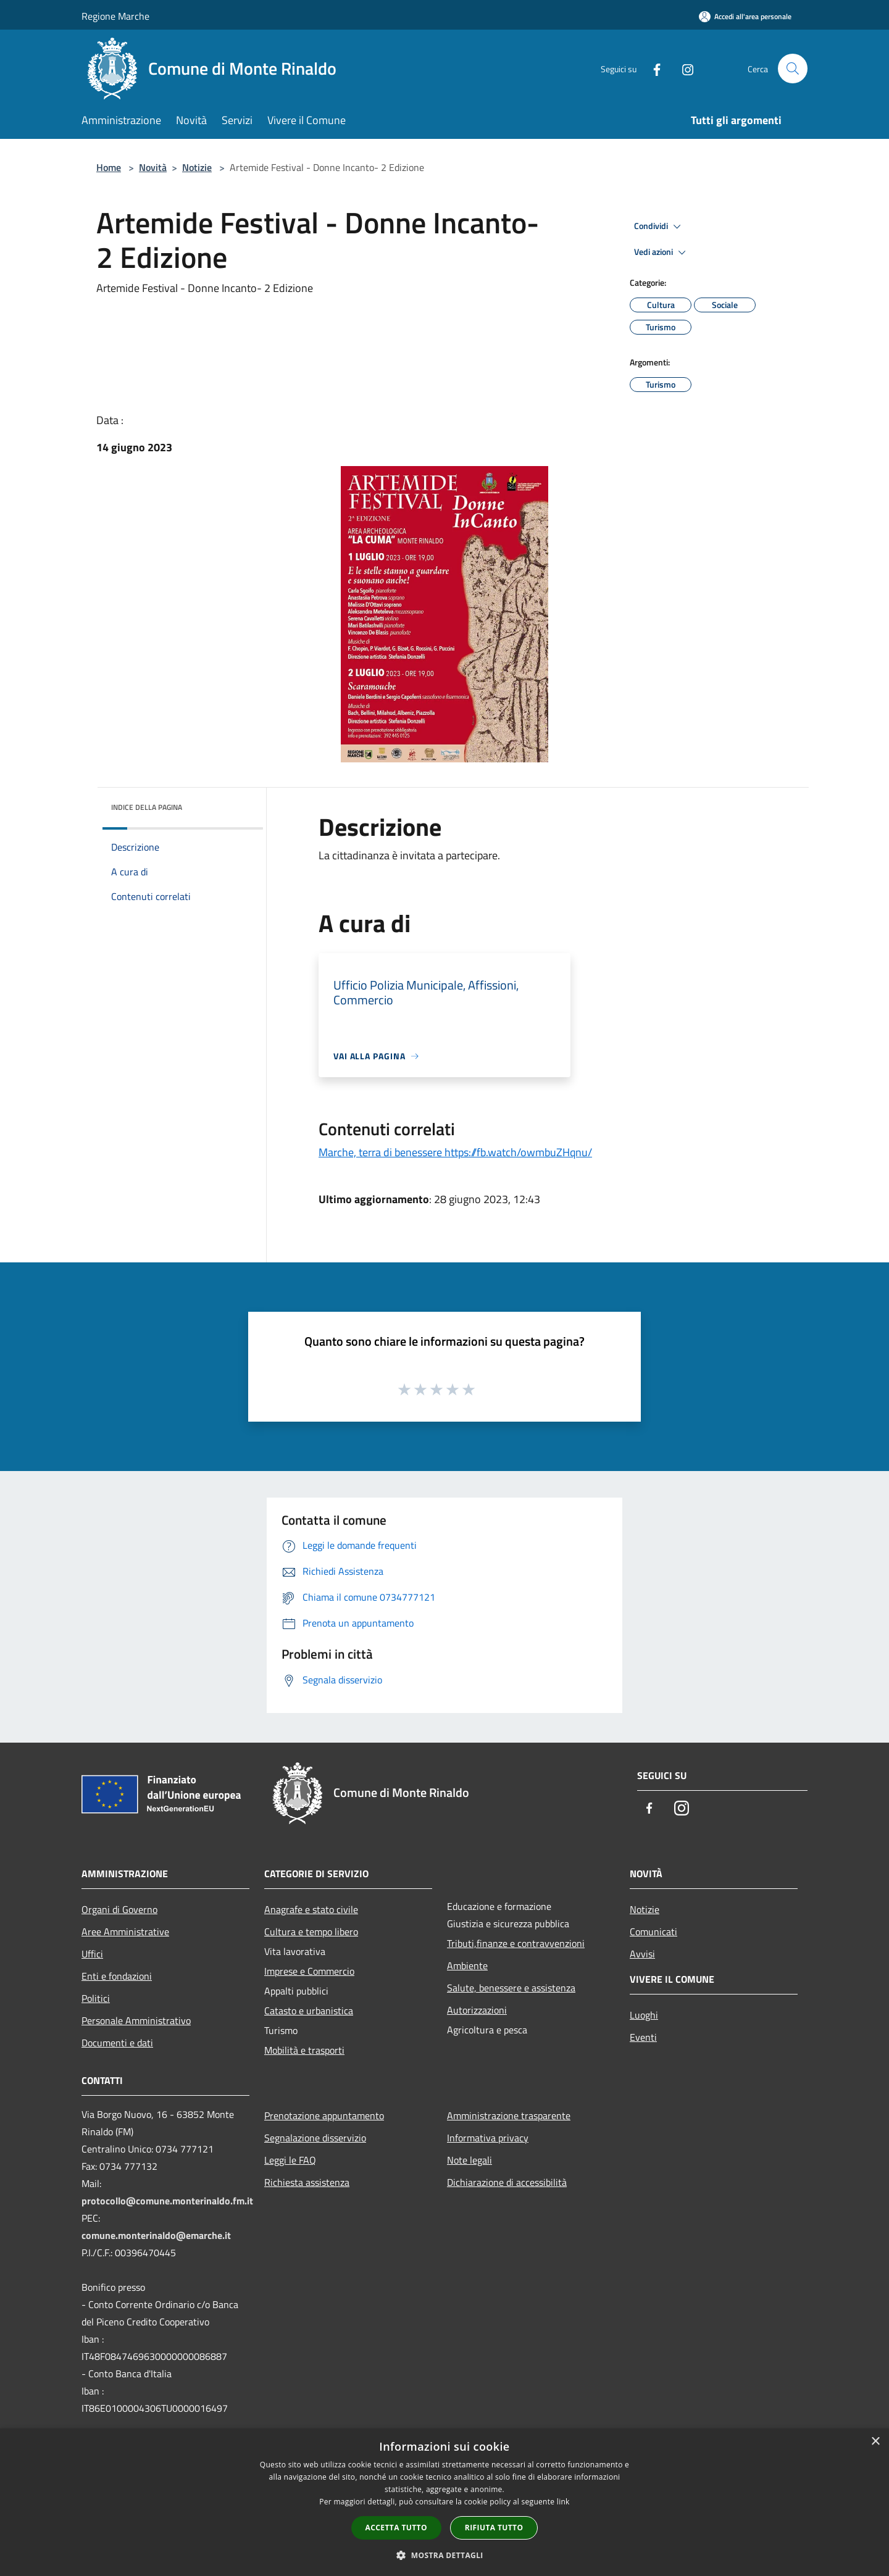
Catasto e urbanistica (308, 2010)
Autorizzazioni (477, 2010)
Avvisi (642, 1953)
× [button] (875, 2441)
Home (108, 167)
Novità (153, 167)
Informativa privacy (487, 2137)
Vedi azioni (662, 252)
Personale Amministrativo (136, 2020)
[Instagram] (682, 68)
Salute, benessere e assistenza (511, 1987)
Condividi (659, 226)
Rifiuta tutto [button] (494, 2527)
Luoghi (644, 2014)
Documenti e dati (117, 2042)
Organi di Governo (119, 1909)
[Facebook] (652, 68)
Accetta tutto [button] (396, 2527)
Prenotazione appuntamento (324, 2115)
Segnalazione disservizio (315, 2137)
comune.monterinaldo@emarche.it (156, 2235)
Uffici (92, 1953)
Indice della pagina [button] (146, 807)
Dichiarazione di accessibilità (507, 2182)
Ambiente (467, 1965)
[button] (444, 2555)
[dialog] (444, 2502)
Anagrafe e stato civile (311, 1909)
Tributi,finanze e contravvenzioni (516, 1943)
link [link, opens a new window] (563, 2501)
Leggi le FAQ (290, 2160)
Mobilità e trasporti (304, 2050)
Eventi (643, 2037)
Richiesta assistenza (306, 2182)
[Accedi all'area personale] (745, 16)
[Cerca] (793, 68)
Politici (95, 1998)
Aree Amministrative (125, 1931)
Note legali (469, 2160)
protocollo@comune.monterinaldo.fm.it (167, 2200)
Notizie (197, 167)
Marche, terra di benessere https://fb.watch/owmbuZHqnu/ (455, 1152)
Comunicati (653, 1931)
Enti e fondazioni (116, 1976)
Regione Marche (115, 16)
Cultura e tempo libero (311, 1931)
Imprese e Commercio (309, 1971)
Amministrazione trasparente (508, 2115)
